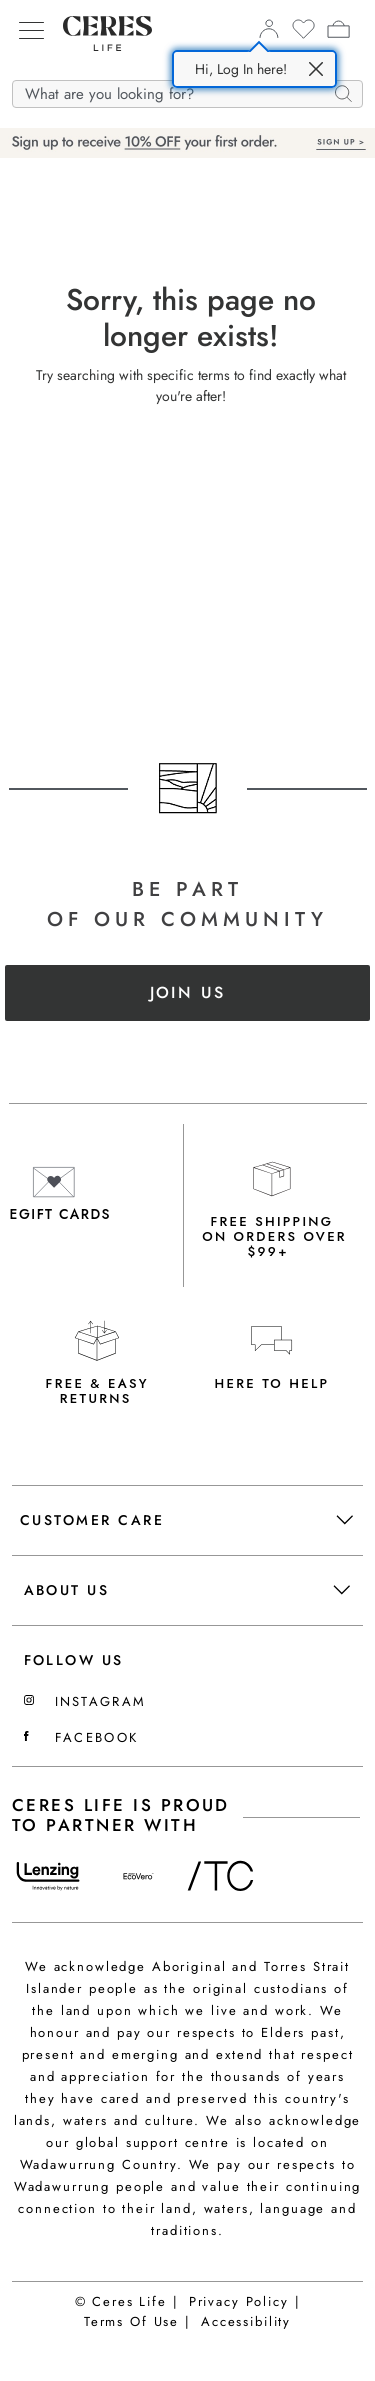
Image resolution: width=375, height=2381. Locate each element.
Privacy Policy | (245, 2301)
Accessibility (246, 2321)
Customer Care (186, 1520)
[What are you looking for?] (187, 95)
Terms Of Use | (137, 2321)
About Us (187, 1590)
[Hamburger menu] (31, 30)
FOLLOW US (74, 1660)
